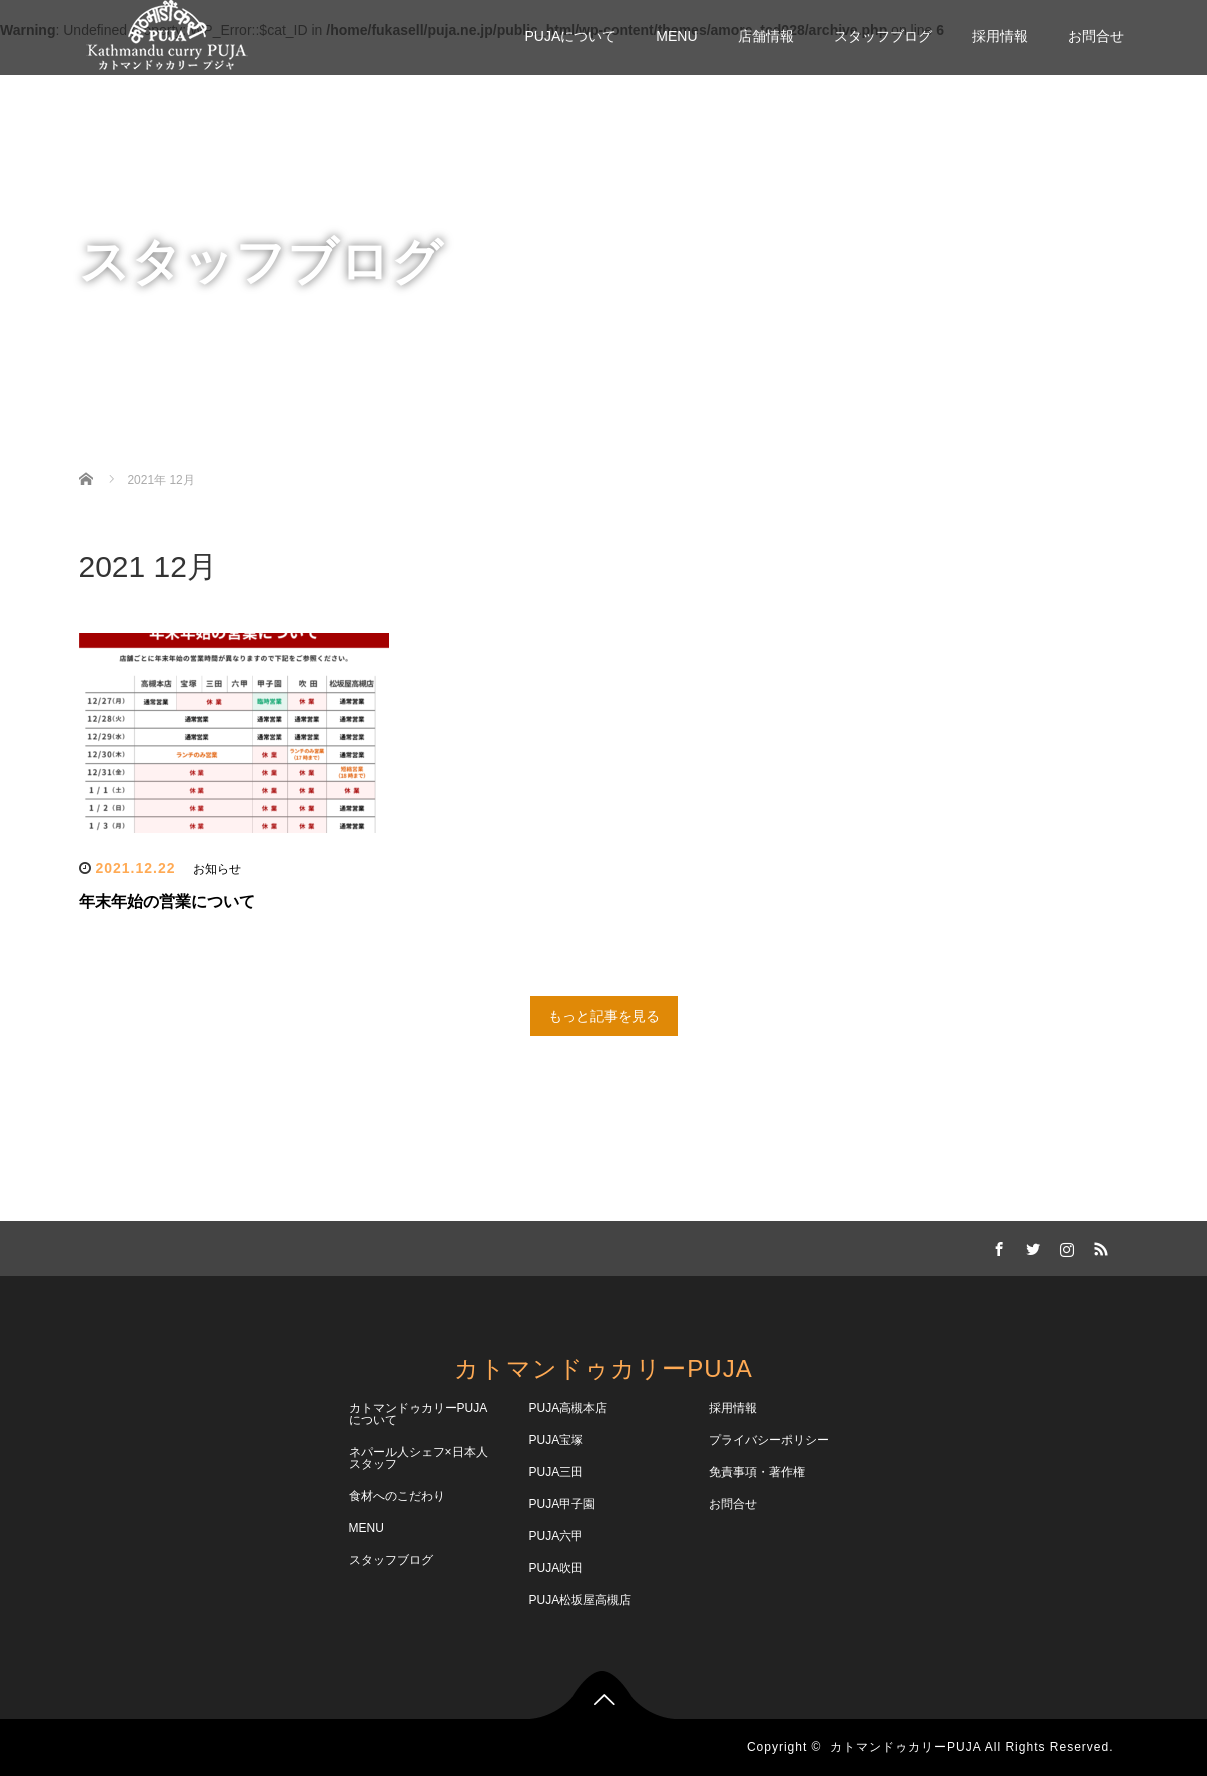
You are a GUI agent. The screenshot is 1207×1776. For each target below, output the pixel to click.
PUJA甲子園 (562, 1504)
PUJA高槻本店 (568, 1408)
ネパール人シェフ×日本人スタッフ (418, 1458)
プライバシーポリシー (769, 1440)
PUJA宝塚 (556, 1440)
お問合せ (1096, 36)
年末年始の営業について (167, 901)
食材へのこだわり (397, 1496)
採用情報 (1000, 36)
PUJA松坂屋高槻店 (580, 1600)
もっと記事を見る (604, 1016)
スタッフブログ (883, 36)
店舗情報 (766, 36)
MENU (676, 36)
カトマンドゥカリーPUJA (603, 1368)
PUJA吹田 (556, 1568)
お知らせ (217, 869)
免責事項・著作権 (757, 1472)
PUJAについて (570, 36)
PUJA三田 (556, 1472)
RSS (1099, 1246)
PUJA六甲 (556, 1536)
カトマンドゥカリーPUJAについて (418, 1414)
